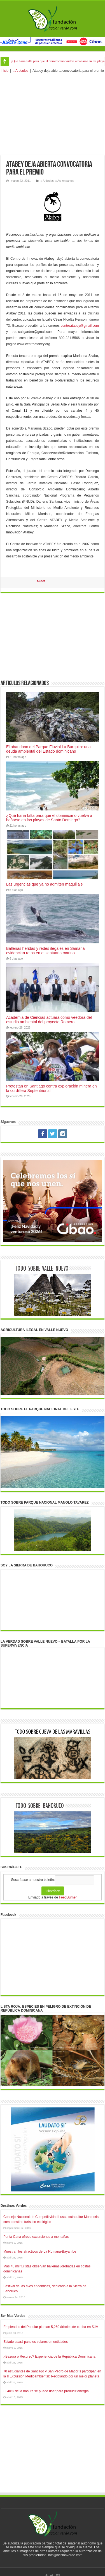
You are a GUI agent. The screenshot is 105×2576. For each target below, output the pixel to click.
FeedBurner (68, 1897)
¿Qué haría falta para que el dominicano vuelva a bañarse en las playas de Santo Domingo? (49, 817)
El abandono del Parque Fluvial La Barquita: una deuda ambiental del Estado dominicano (48, 749)
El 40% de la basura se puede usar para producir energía (46, 2391)
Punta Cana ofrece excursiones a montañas (36, 2237)
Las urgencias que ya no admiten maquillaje (44, 884)
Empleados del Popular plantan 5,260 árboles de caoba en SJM (51, 2327)
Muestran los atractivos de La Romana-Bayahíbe (39, 2251)
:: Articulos (20, 71)
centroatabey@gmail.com (80, 326)
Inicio (4, 71)
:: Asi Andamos (64, 180)
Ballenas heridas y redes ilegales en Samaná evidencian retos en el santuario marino (45, 950)
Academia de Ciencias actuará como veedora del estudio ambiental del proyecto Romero (49, 1019)
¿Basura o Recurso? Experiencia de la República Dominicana (49, 2356)
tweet (41, 581)
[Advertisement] (53, 115)
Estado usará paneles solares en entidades (35, 2342)
